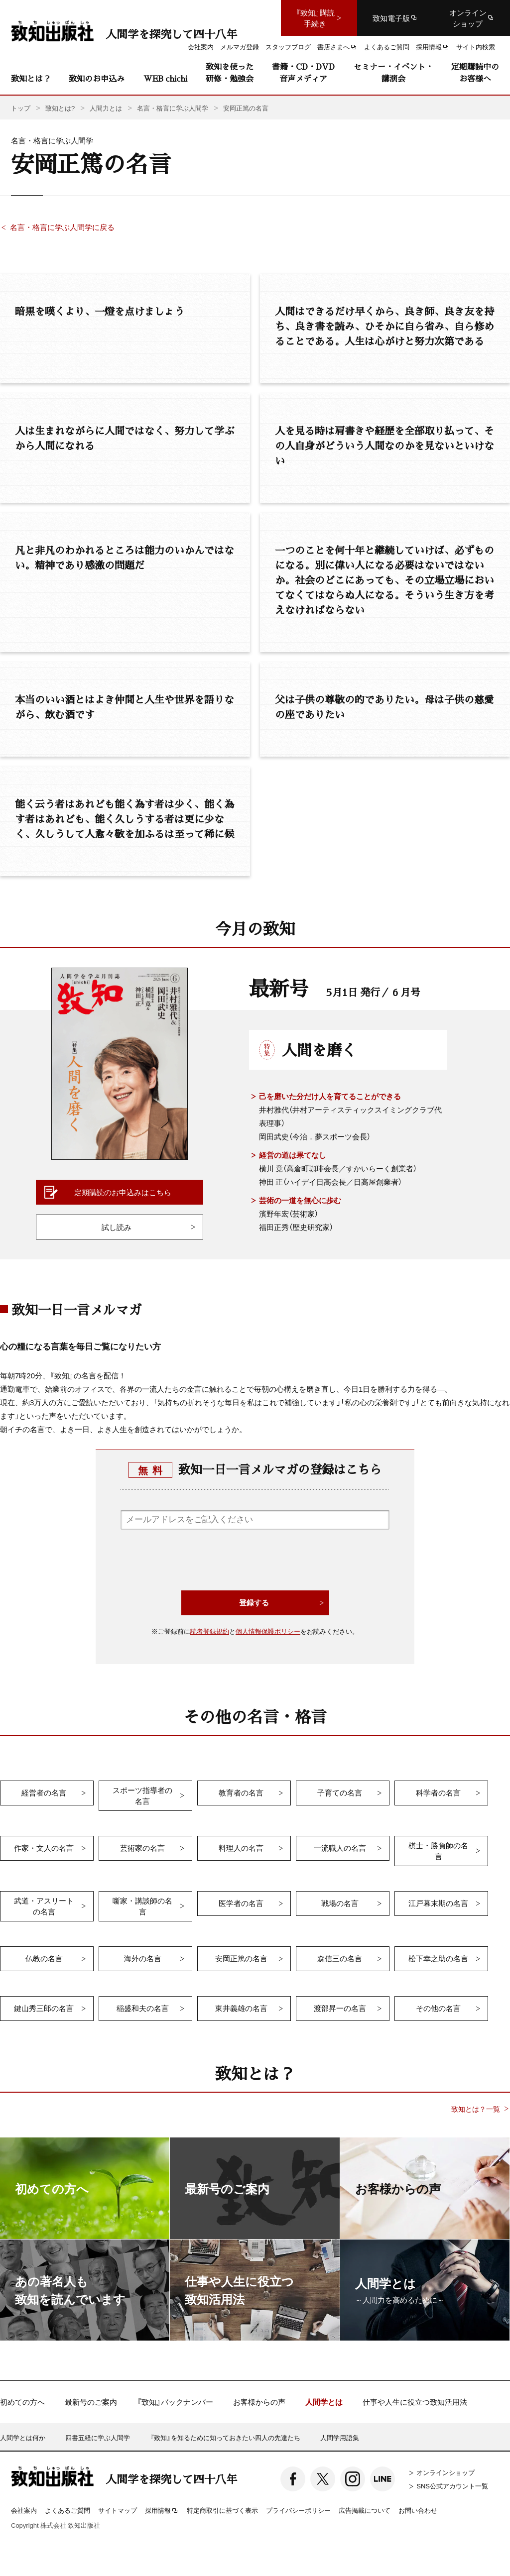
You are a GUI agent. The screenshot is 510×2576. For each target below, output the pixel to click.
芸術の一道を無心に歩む (300, 1200)
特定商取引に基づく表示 (222, 2510)
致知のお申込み (97, 78)
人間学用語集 (339, 2437)
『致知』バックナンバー (175, 2402)
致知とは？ (31, 78)
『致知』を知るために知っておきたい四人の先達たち (225, 2437)
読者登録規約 (209, 1631)
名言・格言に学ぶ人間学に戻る (62, 227)
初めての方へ (22, 2402)
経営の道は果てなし (292, 1154)
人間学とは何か (22, 2437)
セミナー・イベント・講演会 (393, 72)
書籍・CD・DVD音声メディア (303, 72)
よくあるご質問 (67, 2510)
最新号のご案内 (91, 2402)
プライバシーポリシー (298, 2510)
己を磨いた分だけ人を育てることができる (330, 1096)
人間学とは (324, 2402)
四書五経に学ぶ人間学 (97, 2437)
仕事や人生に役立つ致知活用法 (415, 2402)
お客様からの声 (259, 2402)
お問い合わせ (417, 2510)
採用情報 (162, 2511)
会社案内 (24, 2510)
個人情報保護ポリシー (268, 1631)
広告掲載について (364, 2510)
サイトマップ (117, 2510)
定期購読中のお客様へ (475, 72)
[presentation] (255, 1561)
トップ (20, 107)
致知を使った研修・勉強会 (230, 72)
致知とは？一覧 (475, 2109)
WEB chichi (165, 78)
